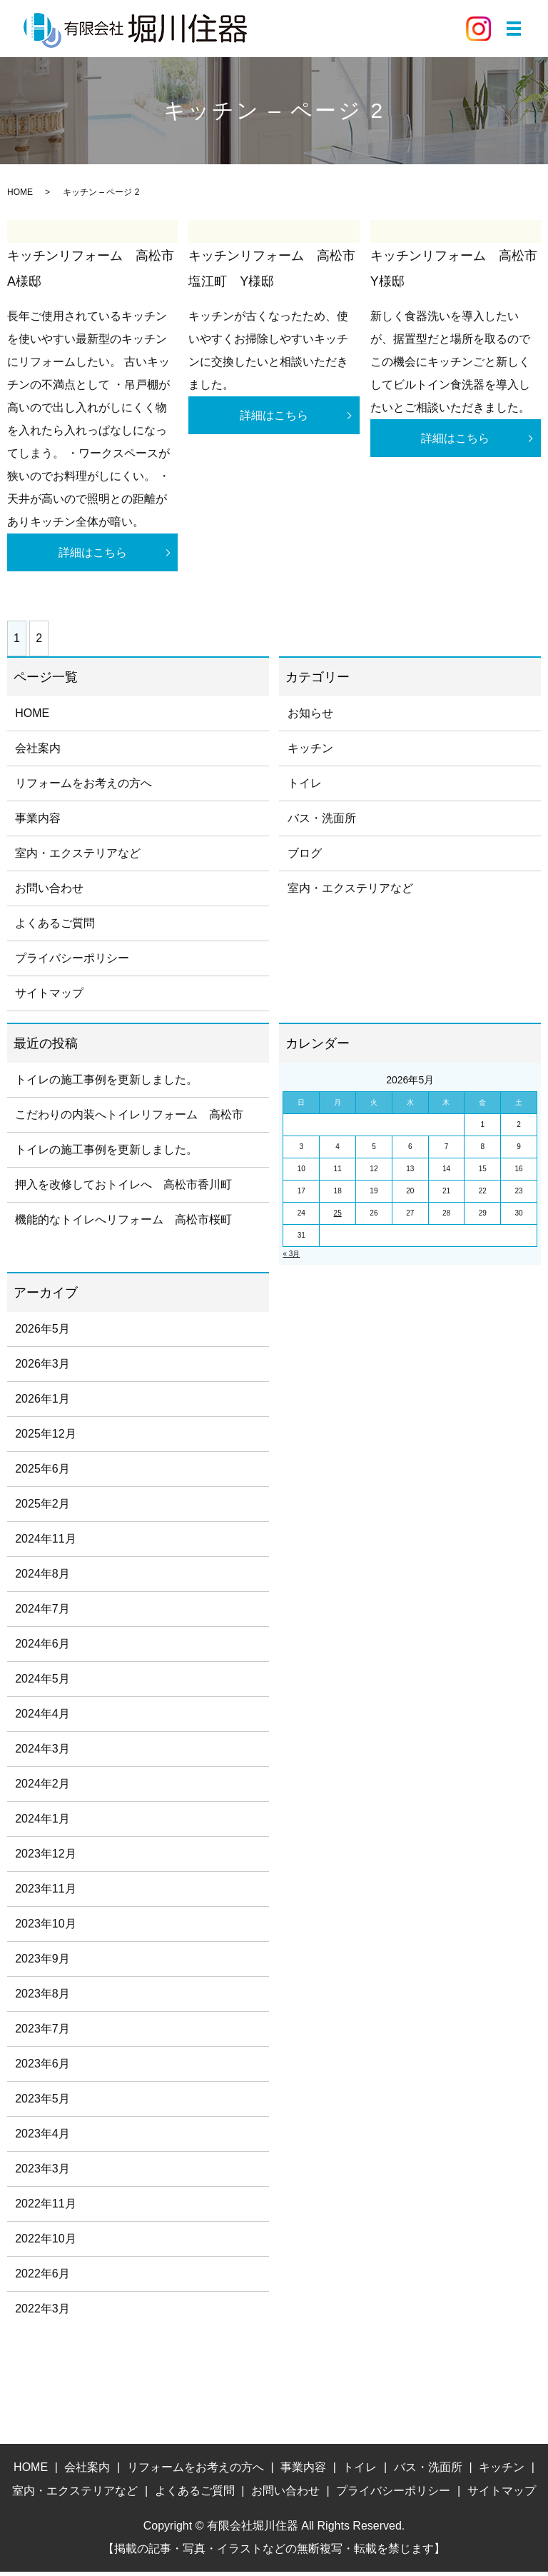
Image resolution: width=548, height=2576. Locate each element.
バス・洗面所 (322, 822)
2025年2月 (42, 1508)
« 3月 (291, 1258)
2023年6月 (42, 2068)
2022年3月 (42, 2313)
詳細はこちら (92, 555)
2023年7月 (42, 2033)
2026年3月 (42, 1368)
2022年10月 (45, 2243)
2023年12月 (45, 1858)
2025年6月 (42, 1473)
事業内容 (38, 822)
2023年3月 (42, 2173)
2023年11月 (45, 1893)
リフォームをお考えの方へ (83, 787)
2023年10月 (45, 1928)
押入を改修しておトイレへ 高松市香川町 (123, 1189)
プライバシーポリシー (72, 962)
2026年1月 (42, 1403)
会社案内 (38, 752)
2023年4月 (42, 2138)
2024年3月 (42, 1753)
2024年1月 (42, 1823)
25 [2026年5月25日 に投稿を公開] (338, 1217)
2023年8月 (42, 1998)
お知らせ (310, 717)
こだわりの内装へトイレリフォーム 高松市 (129, 1119)
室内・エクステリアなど (78, 857)
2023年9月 (42, 1963)
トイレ (305, 787)
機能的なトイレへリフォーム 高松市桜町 (123, 1224)
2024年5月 (42, 1683)
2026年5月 (42, 1333)
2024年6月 (42, 1648)
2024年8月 (42, 1578)
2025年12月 (45, 1438)
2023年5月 (42, 2103)
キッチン (310, 752)
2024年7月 (42, 1613)
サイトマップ (49, 997)
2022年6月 (42, 2278)
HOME (20, 192)
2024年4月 (42, 1718)
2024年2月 (42, 1788)
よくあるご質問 (55, 927)
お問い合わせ (49, 892)
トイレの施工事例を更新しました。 (106, 1084)
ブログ (305, 857)
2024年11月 (45, 1543)
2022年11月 (45, 2208)
